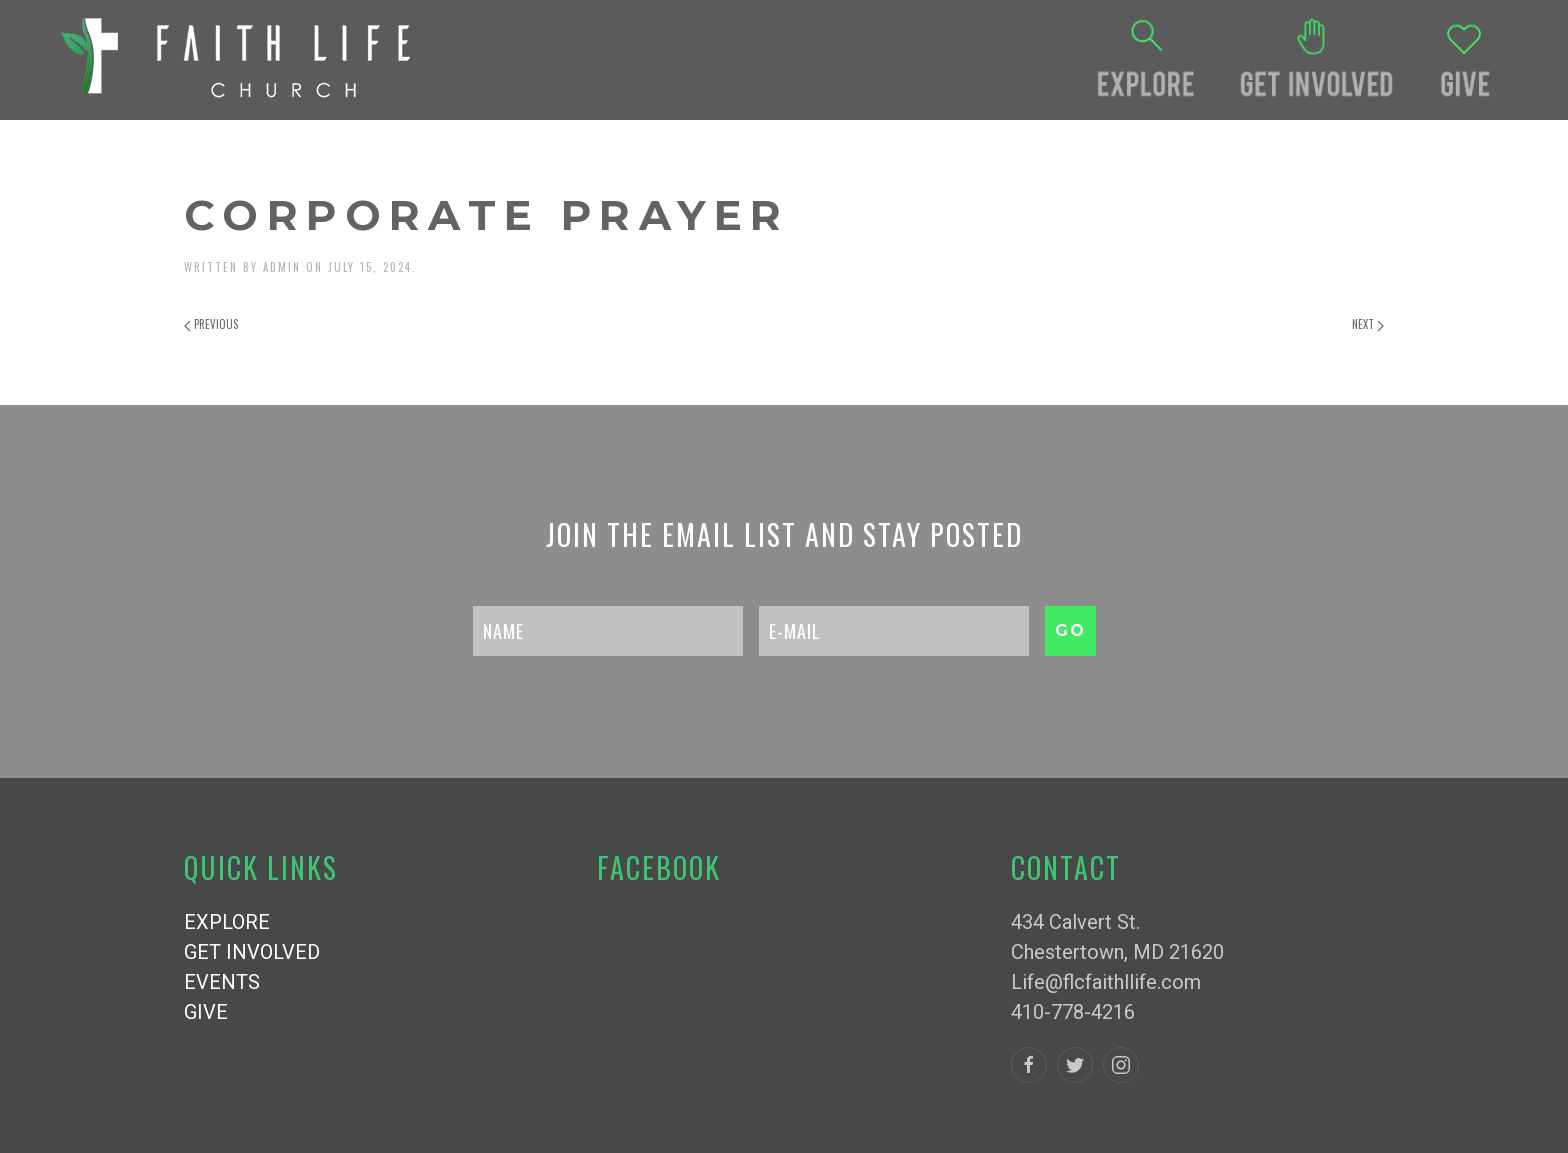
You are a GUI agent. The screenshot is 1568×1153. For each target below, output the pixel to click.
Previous (211, 324)
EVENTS (222, 982)
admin (282, 267)
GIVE (206, 1012)
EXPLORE (227, 922)
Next (1368, 324)
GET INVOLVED (252, 952)
